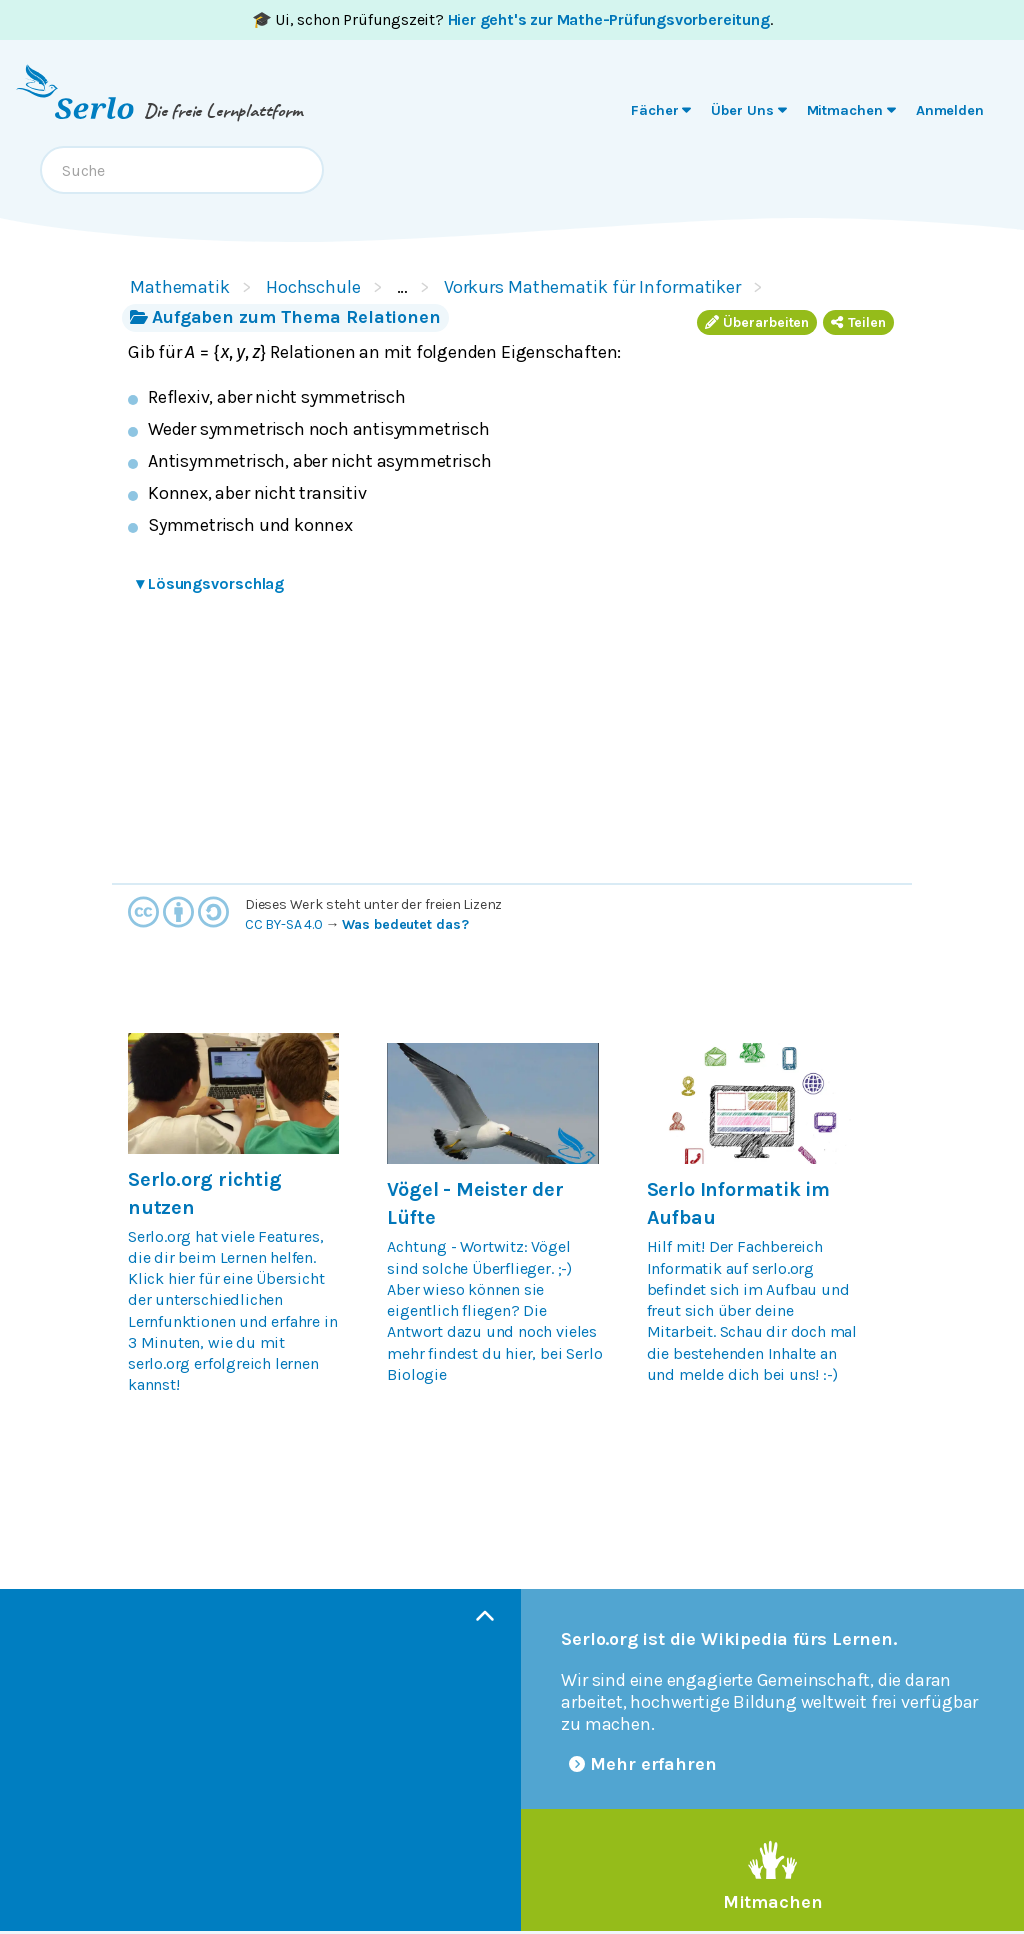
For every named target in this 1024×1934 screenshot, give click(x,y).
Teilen (858, 322)
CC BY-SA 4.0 (284, 924)
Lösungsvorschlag (210, 583)
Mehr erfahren (643, 1764)
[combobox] (182, 170)
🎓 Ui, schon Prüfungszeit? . (512, 19)
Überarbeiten (757, 322)
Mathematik (180, 287)
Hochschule (313, 287)
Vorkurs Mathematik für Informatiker (592, 287)
